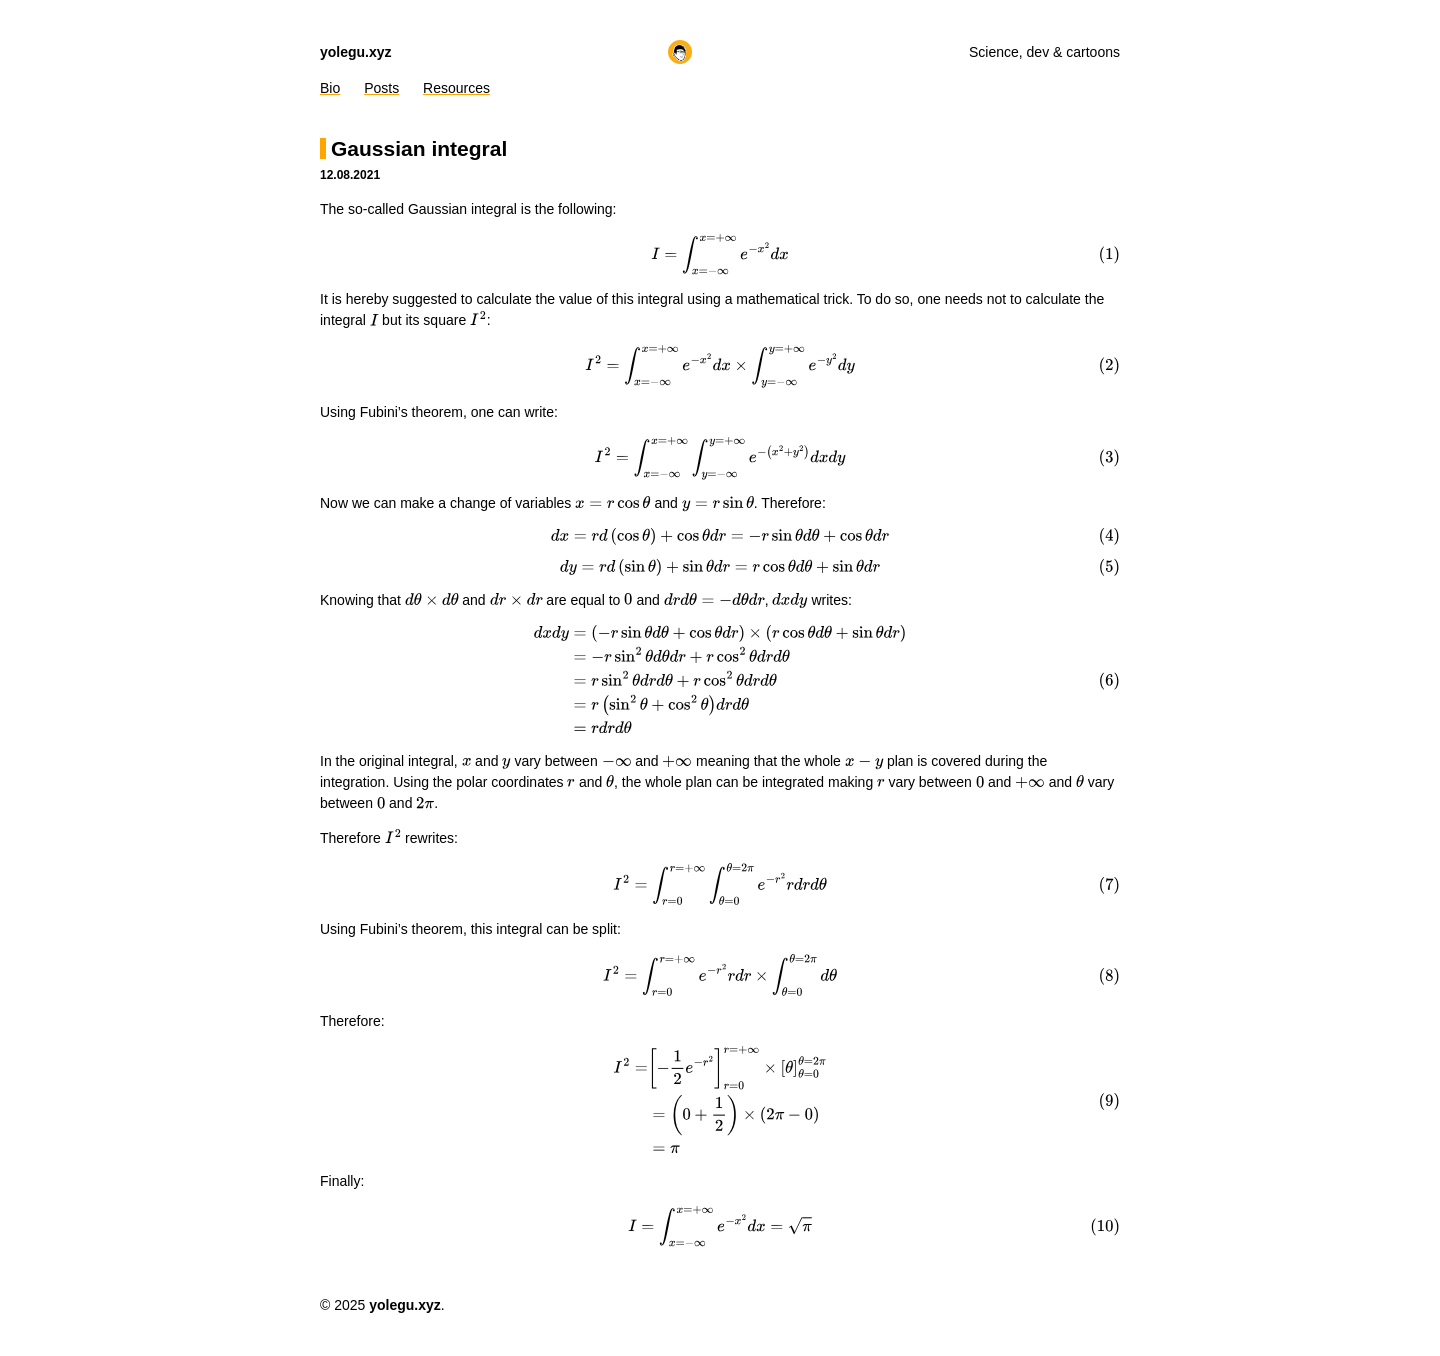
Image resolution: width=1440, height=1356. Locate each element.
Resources (456, 88)
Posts (381, 88)
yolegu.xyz (356, 52)
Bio (330, 88)
